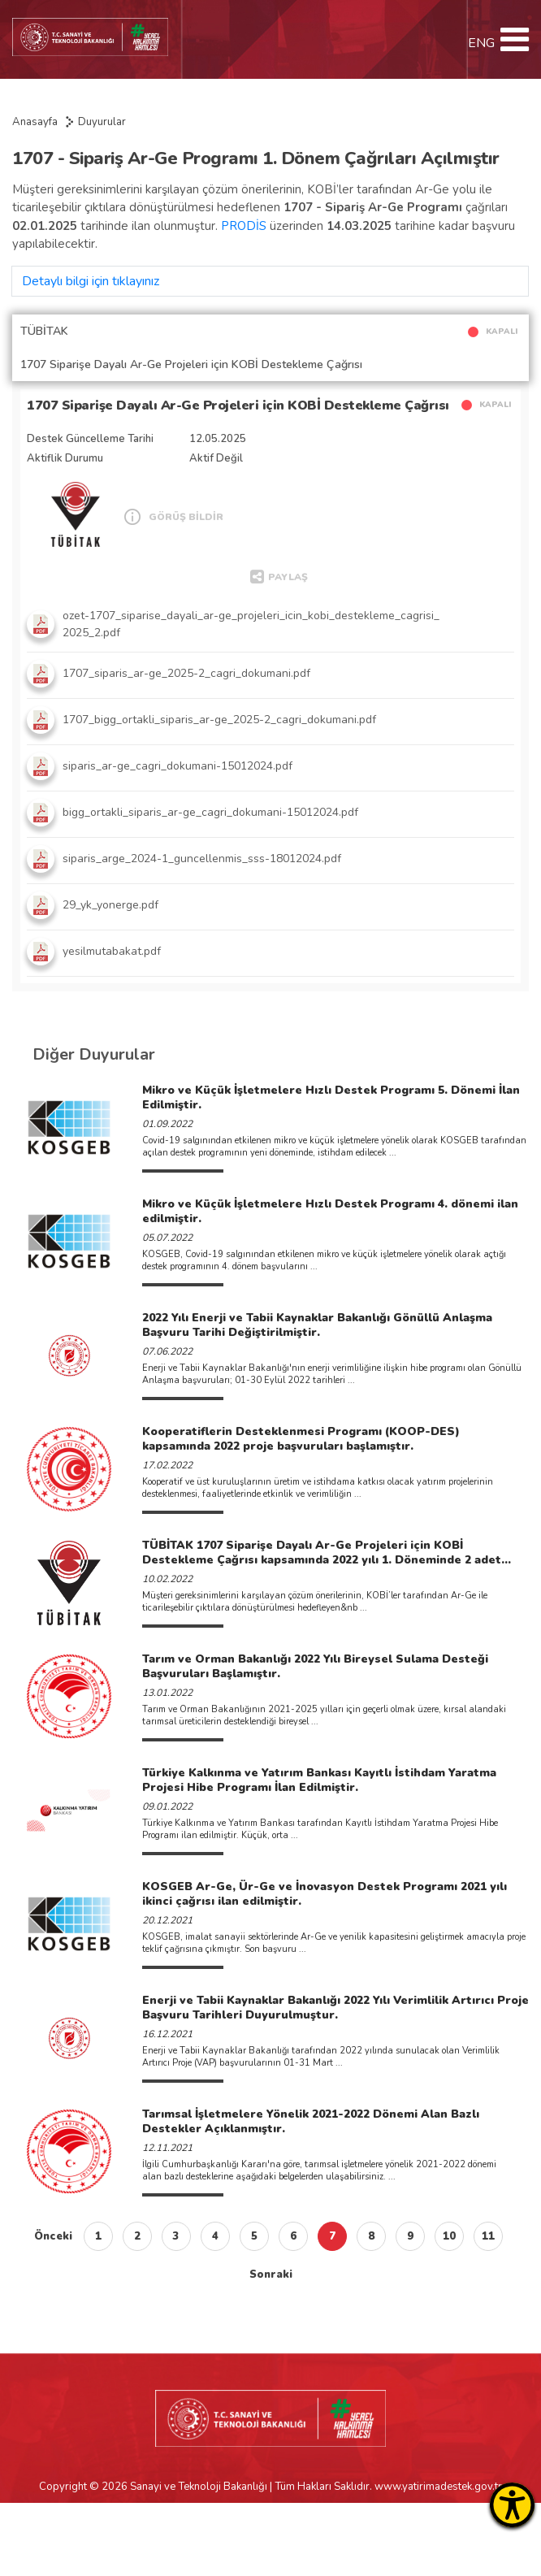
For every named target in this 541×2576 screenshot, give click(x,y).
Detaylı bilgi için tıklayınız (90, 281)
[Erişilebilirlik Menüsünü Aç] (512, 2505)
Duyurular (102, 122)
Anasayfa (35, 122)
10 (449, 2236)
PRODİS (245, 226)
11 (488, 2236)
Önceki (53, 2236)
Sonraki (270, 2274)
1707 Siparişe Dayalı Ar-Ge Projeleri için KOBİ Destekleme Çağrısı (238, 405)
